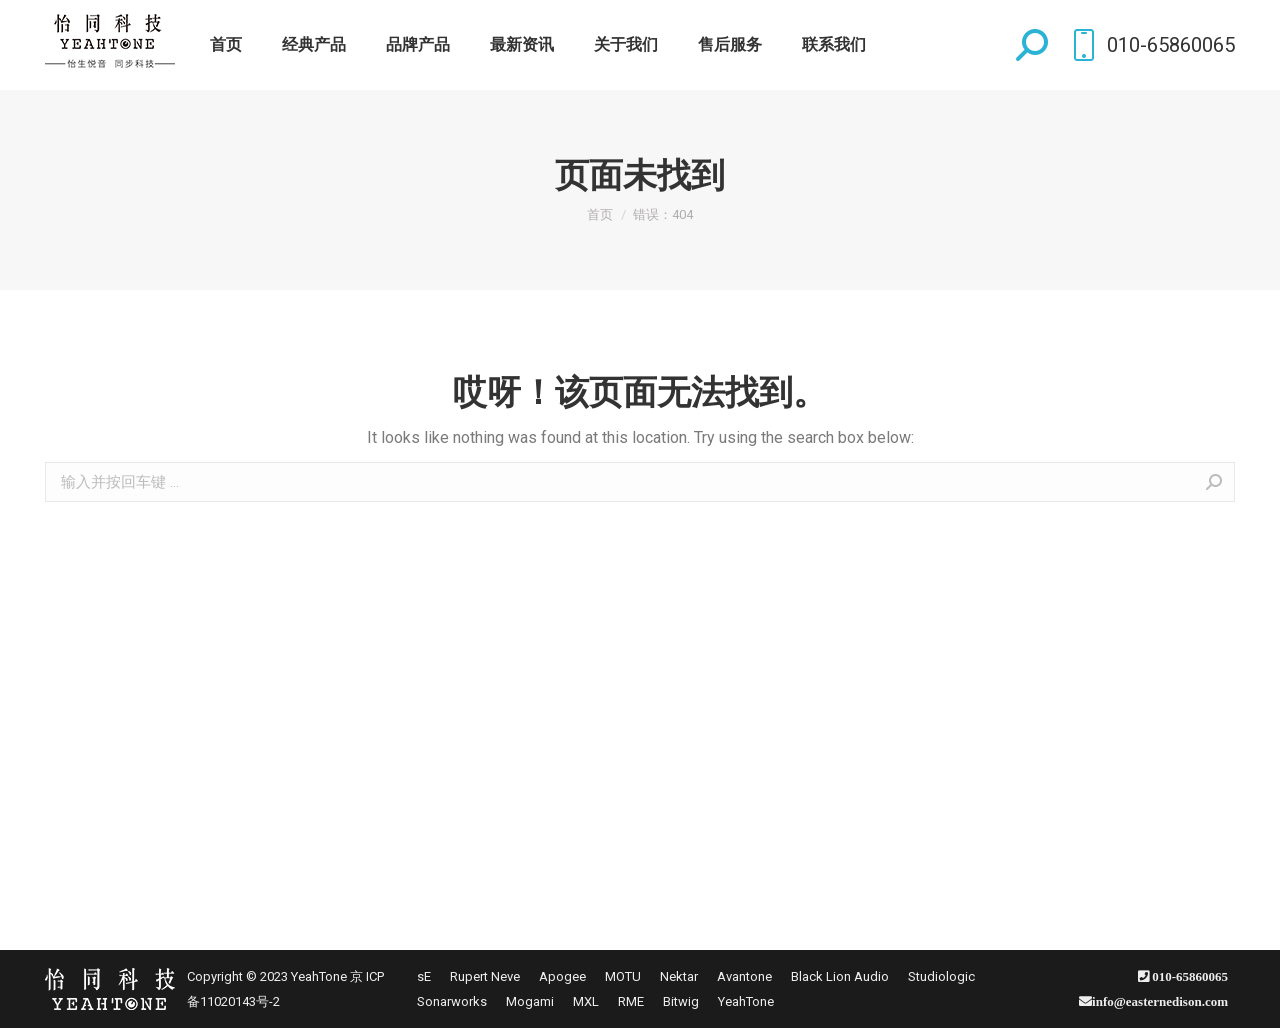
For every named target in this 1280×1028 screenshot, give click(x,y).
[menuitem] (226, 45)
